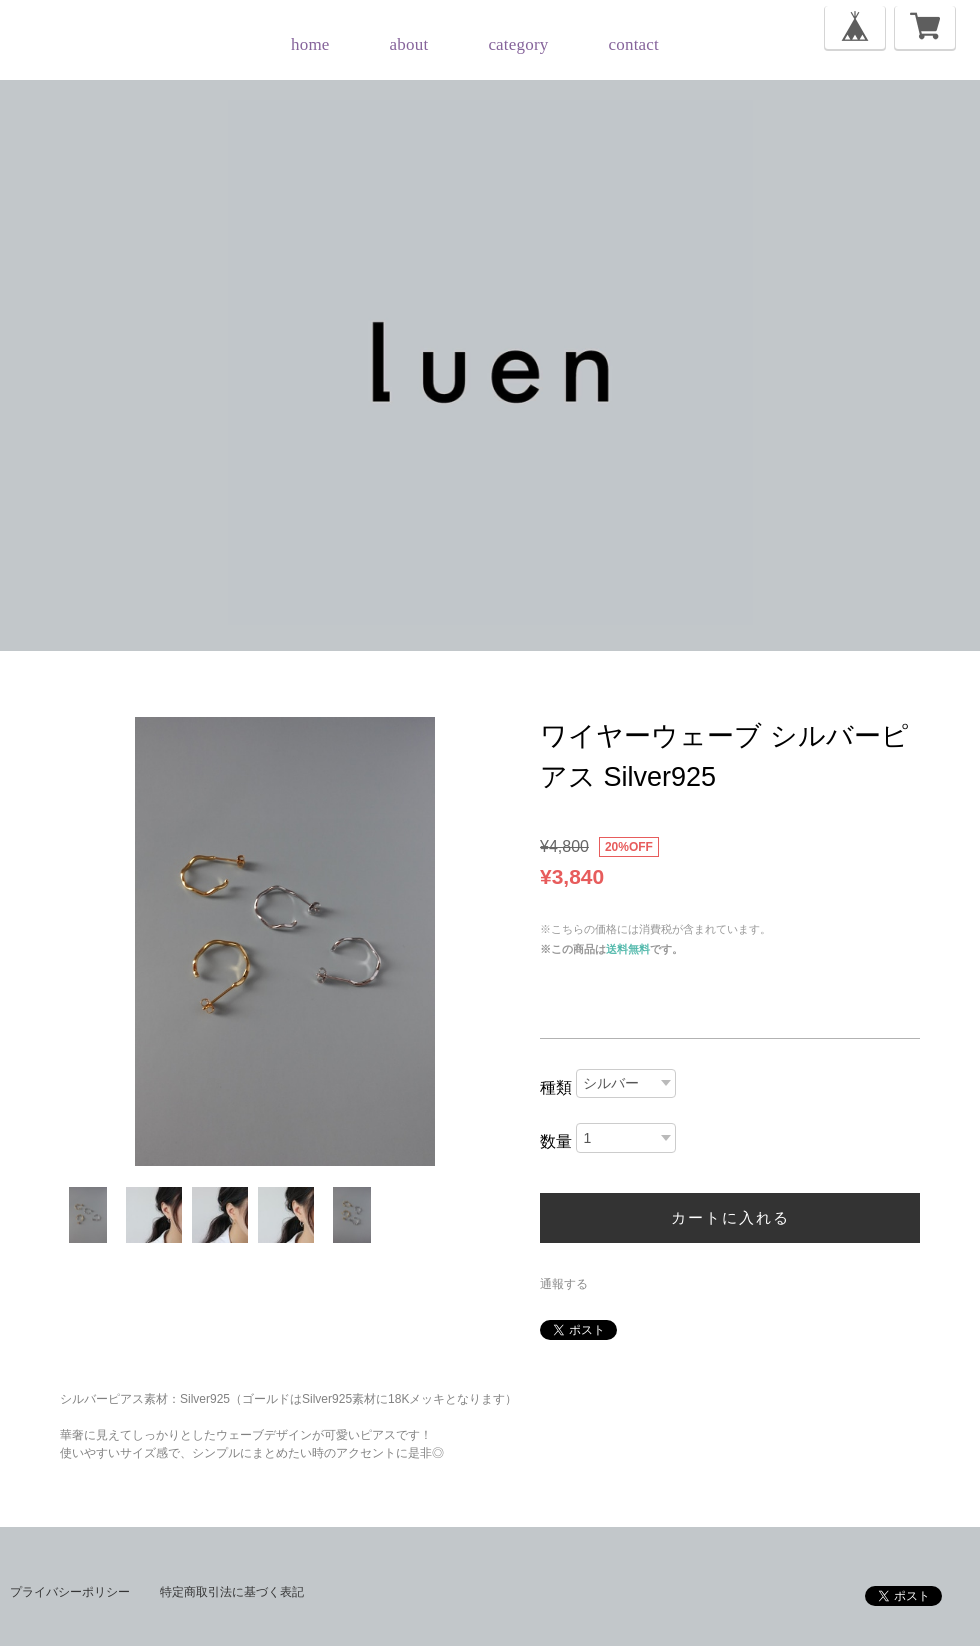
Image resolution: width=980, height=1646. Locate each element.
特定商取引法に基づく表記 (232, 1592)
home (310, 44)
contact (634, 44)
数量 (556, 1141)
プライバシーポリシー (70, 1592)
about (409, 44)
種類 (556, 1087)
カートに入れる (730, 1217)
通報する (564, 1284)
